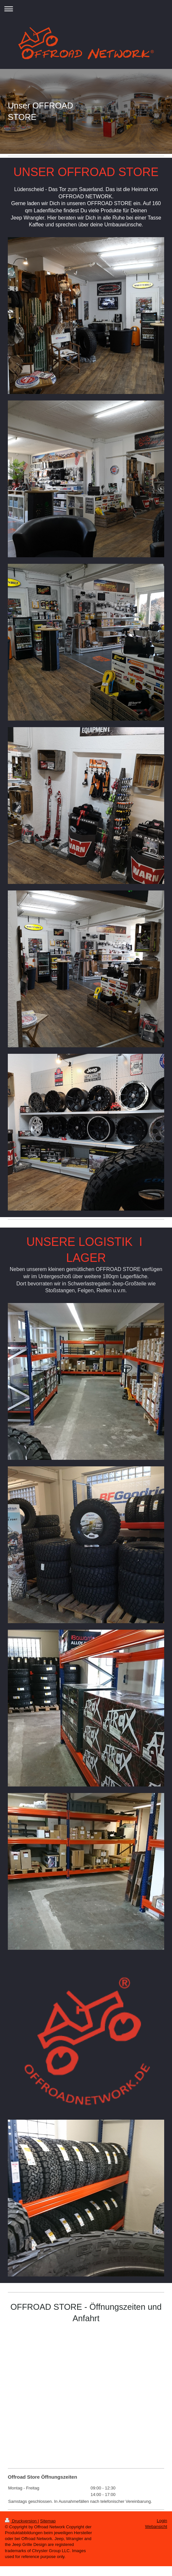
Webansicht (156, 2526)
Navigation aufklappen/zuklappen (86, 9)
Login (162, 2520)
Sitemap (48, 2521)
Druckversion (21, 2521)
